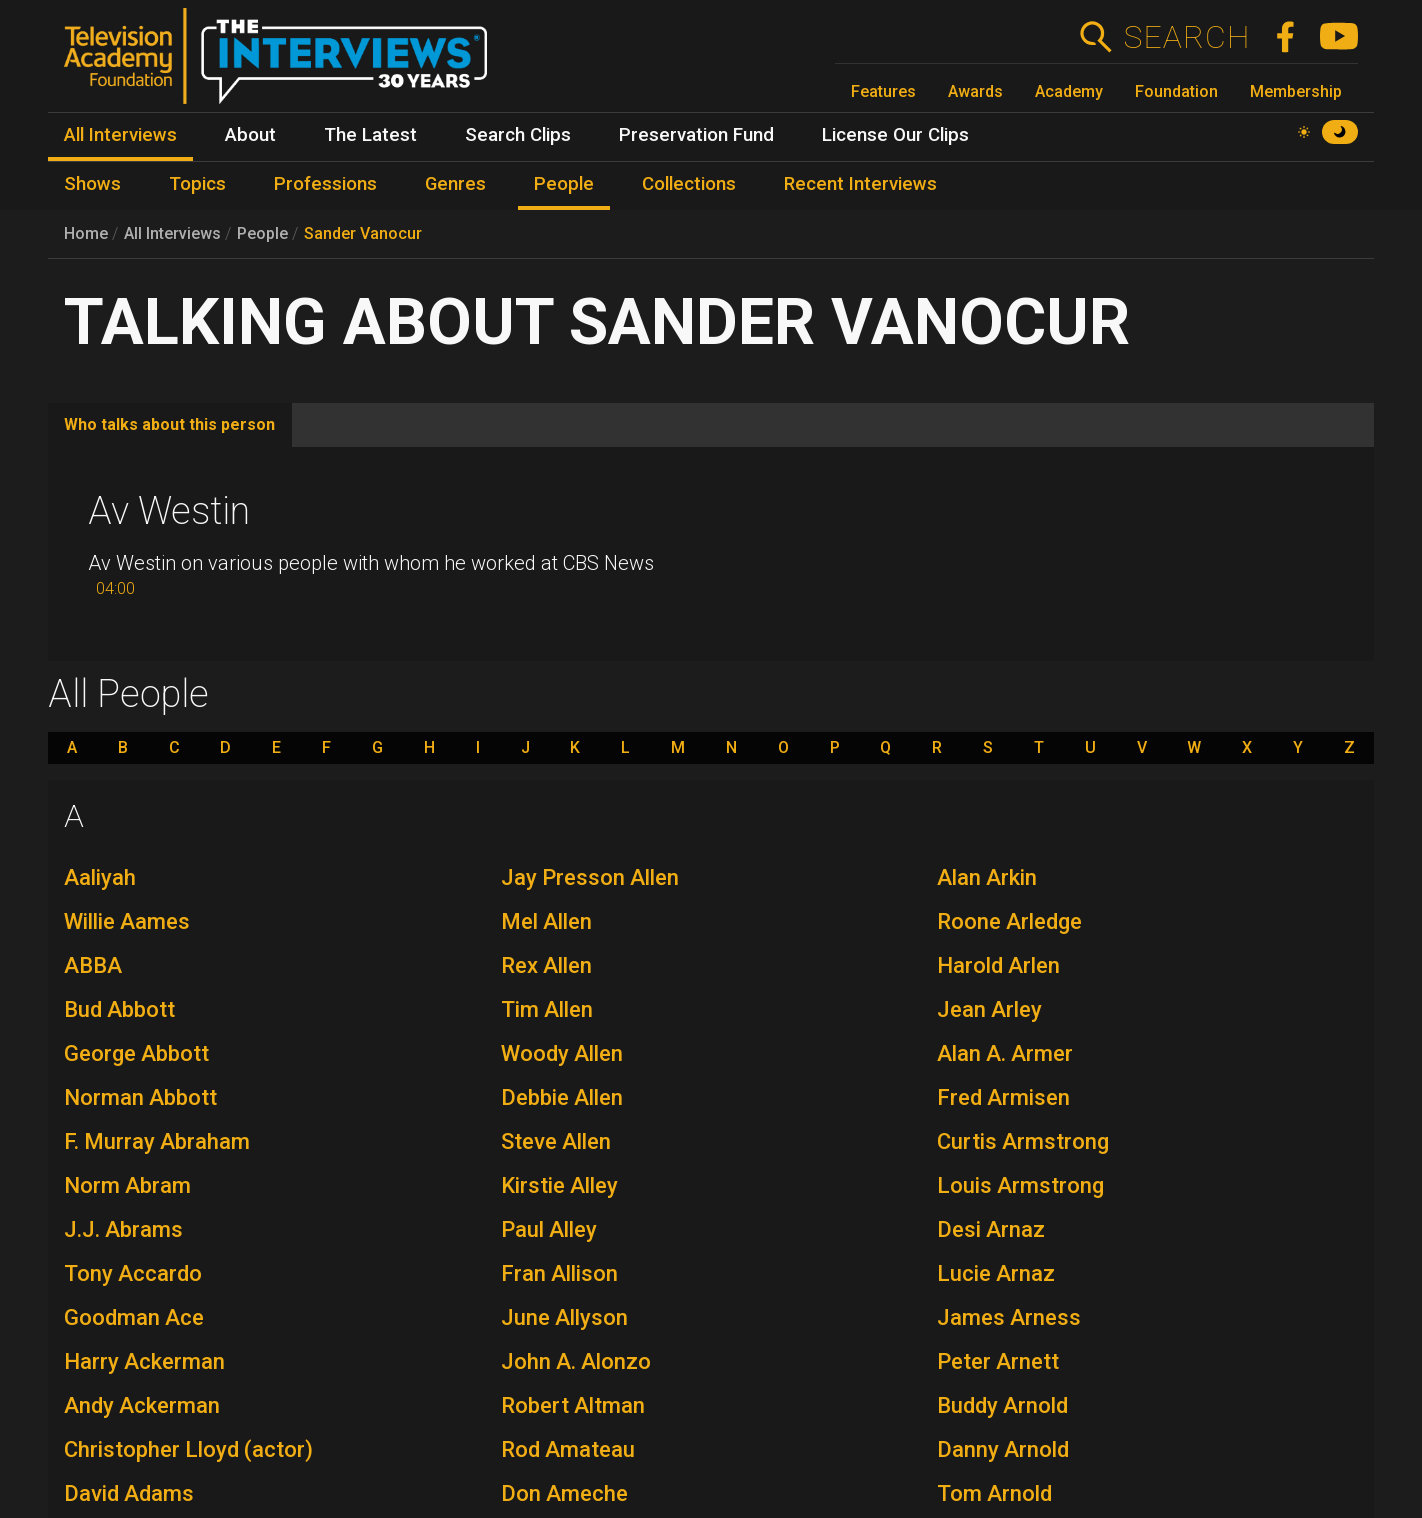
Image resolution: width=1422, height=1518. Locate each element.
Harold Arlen (998, 965)
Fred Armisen (1003, 1097)
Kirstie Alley (559, 1185)
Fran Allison (559, 1273)
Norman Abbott (140, 1097)
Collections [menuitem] (689, 184)
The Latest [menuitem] (370, 135)
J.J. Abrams (123, 1229)
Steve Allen (556, 1141)
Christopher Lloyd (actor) (188, 1449)
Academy (1069, 91)
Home (86, 233)
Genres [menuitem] (455, 184)
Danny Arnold (1003, 1449)
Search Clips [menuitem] (518, 135)
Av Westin (169, 511)
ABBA (93, 965)
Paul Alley (549, 1229)
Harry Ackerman (144, 1361)
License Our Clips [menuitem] (895, 135)
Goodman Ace (134, 1317)
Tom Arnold (994, 1493)
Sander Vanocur (363, 233)
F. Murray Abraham (157, 1141)
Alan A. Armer (1005, 1053)
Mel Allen (546, 921)
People (262, 233)
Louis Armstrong (1020, 1185)
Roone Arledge (1009, 921)
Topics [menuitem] (197, 184)
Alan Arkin (987, 877)
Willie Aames (127, 921)
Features (883, 91)
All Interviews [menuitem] (120, 135)
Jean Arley (989, 1009)
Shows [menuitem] (92, 184)
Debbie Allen (562, 1097)
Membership (1296, 91)
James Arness (1009, 1317)
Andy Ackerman (142, 1405)
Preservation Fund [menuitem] (696, 135)
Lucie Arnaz (996, 1273)
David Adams (129, 1493)
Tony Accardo (133, 1273)
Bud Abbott (119, 1009)
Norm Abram (127, 1185)
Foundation (1176, 91)
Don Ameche (564, 1493)
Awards (975, 91)
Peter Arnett (998, 1361)
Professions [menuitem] (325, 184)
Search (1186, 37)
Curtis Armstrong (1023, 1141)
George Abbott (136, 1053)
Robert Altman (573, 1405)
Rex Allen (546, 965)
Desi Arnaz (991, 1229)
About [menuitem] (250, 135)
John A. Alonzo (576, 1361)
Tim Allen (547, 1009)
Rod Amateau (568, 1449)
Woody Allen (562, 1053)
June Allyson (564, 1317)
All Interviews (172, 233)
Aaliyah (100, 877)
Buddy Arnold (1002, 1405)
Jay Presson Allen (590, 877)
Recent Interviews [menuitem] (860, 184)
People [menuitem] (564, 184)
